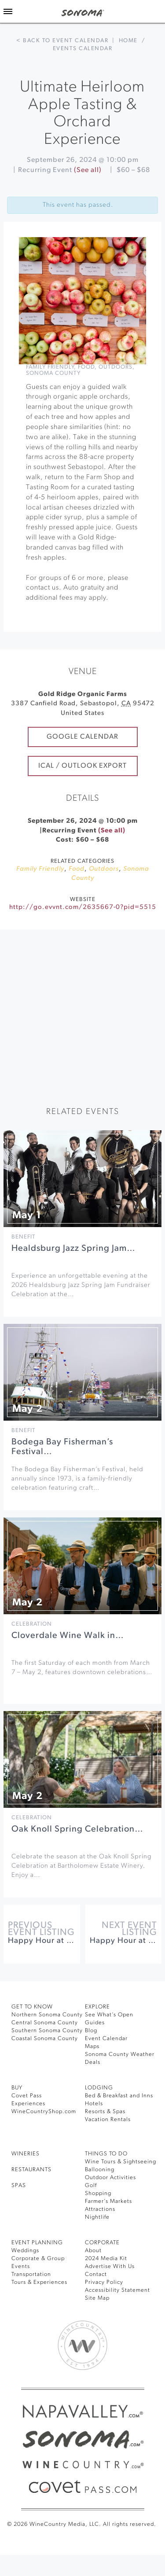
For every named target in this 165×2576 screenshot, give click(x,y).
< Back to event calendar (62, 41)
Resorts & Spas (105, 2111)
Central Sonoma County (44, 2023)
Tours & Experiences (39, 2282)
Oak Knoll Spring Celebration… (77, 1829)
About (93, 2251)
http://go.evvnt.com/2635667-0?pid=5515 (82, 907)
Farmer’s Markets (108, 2201)
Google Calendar (82, 736)
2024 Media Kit (106, 2258)
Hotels (94, 2104)
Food (86, 367)
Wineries (25, 2154)
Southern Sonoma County (47, 2031)
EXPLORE (97, 2007)
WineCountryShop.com (43, 2111)
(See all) (88, 170)
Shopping (98, 2193)
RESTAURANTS (31, 2170)
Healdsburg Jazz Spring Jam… (73, 1248)
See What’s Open (109, 2015)
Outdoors (115, 367)
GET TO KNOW (32, 2007)
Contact (96, 2274)
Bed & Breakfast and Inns (119, 2096)
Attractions (100, 2209)
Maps (92, 2046)
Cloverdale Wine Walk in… (67, 1635)
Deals (92, 2062)
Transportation (31, 2274)
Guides (95, 2023)
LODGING (99, 2088)
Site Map (97, 2298)
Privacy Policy (104, 2282)
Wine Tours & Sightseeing (120, 2162)
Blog (91, 2031)
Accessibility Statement (117, 2290)
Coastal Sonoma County (44, 2038)
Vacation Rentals (108, 2119)
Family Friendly (50, 367)
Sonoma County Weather (119, 2054)
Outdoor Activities (110, 2177)
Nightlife (97, 2217)
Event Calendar (106, 2038)
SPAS (18, 2185)
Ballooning (99, 2170)
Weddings (25, 2251)
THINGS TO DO (106, 2154)
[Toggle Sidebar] (8, 11)
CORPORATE (102, 2243)
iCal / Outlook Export (82, 766)
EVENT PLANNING (37, 2243)
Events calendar (83, 48)
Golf (91, 2185)
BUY (16, 2088)
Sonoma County (53, 373)
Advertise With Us (110, 2266)
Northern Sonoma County (47, 2015)
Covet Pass (26, 2096)
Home (128, 41)
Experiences (28, 2104)
